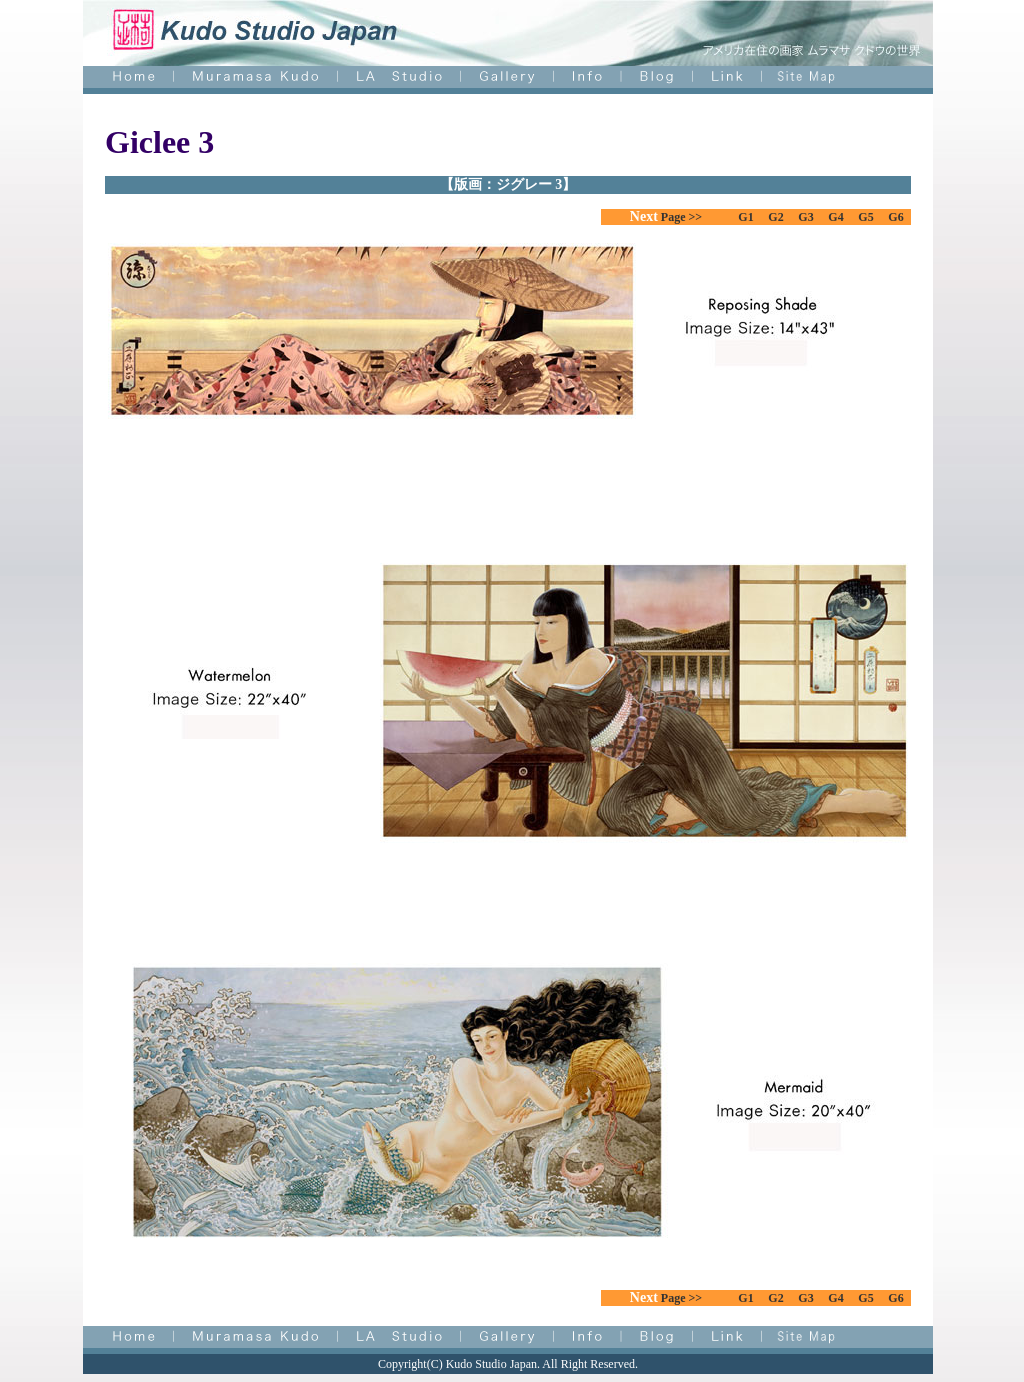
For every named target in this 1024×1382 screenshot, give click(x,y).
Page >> (680, 217)
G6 (895, 217)
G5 (865, 217)
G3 (805, 217)
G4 (835, 217)
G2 (775, 217)
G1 (745, 217)
